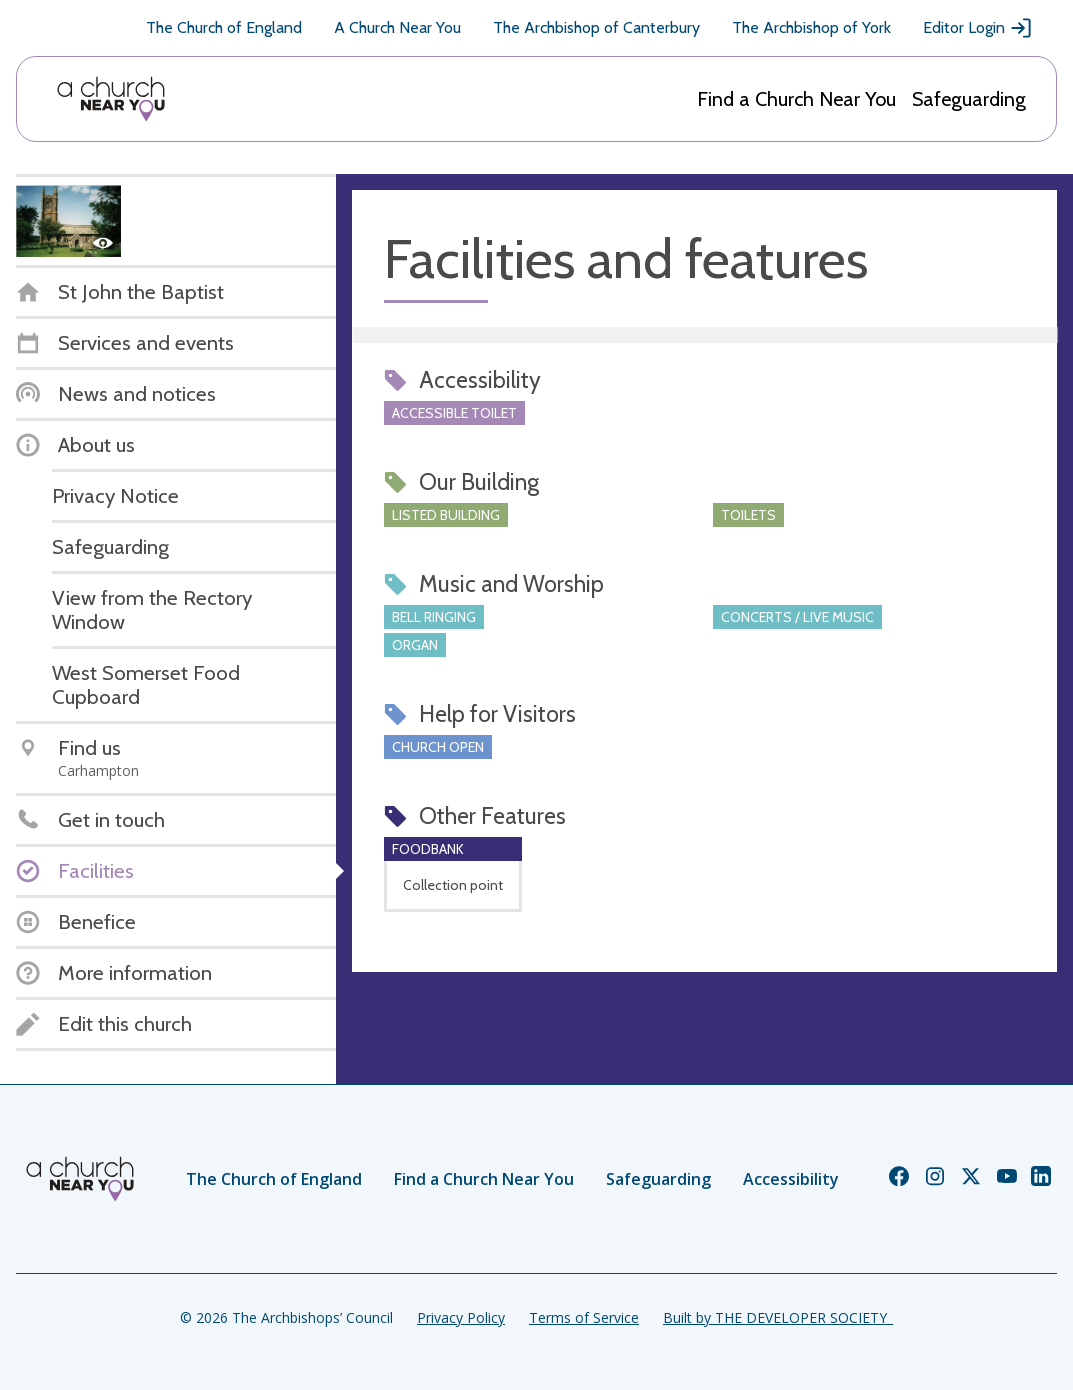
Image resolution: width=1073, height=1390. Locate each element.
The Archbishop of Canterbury (596, 27)
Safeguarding (969, 99)
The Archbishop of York (811, 27)
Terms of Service (584, 1317)
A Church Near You (397, 27)
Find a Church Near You (796, 99)
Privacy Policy (461, 1317)
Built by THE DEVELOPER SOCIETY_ (778, 1317)
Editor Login (978, 28)
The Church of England (224, 27)
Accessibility (791, 1179)
